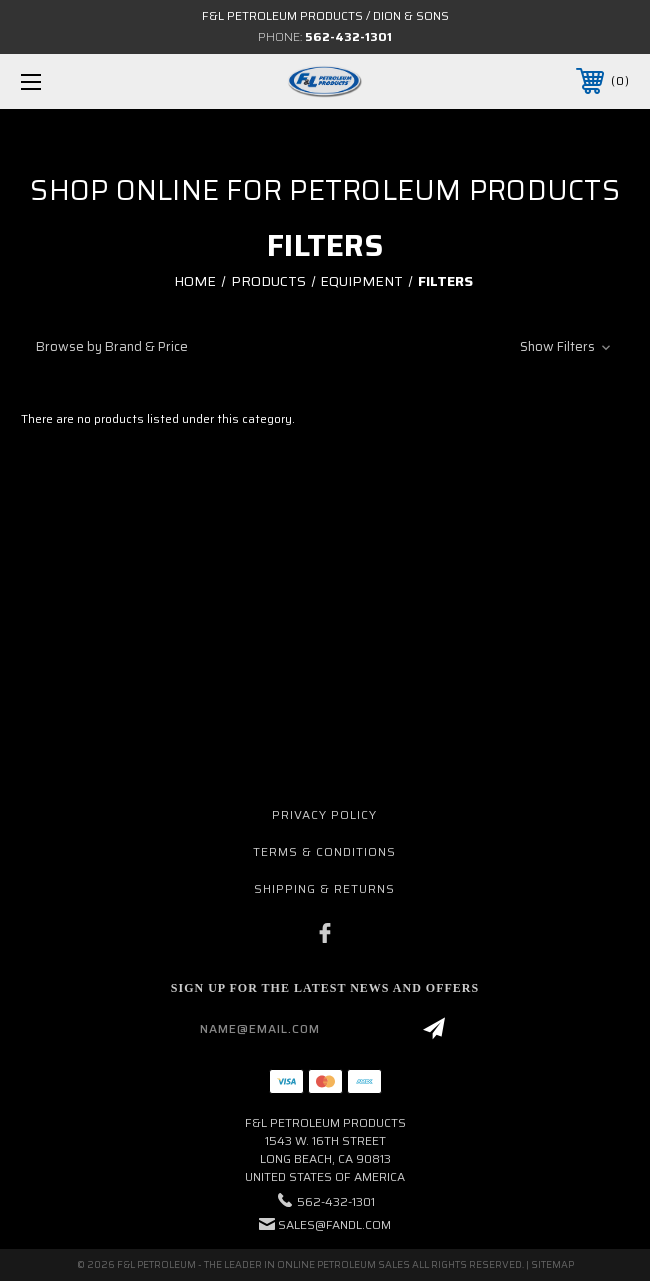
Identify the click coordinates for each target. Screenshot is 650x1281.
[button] (325, 346)
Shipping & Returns (324, 888)
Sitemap (552, 1264)
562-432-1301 (348, 36)
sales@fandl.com (334, 1224)
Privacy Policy (324, 814)
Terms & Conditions (324, 851)
